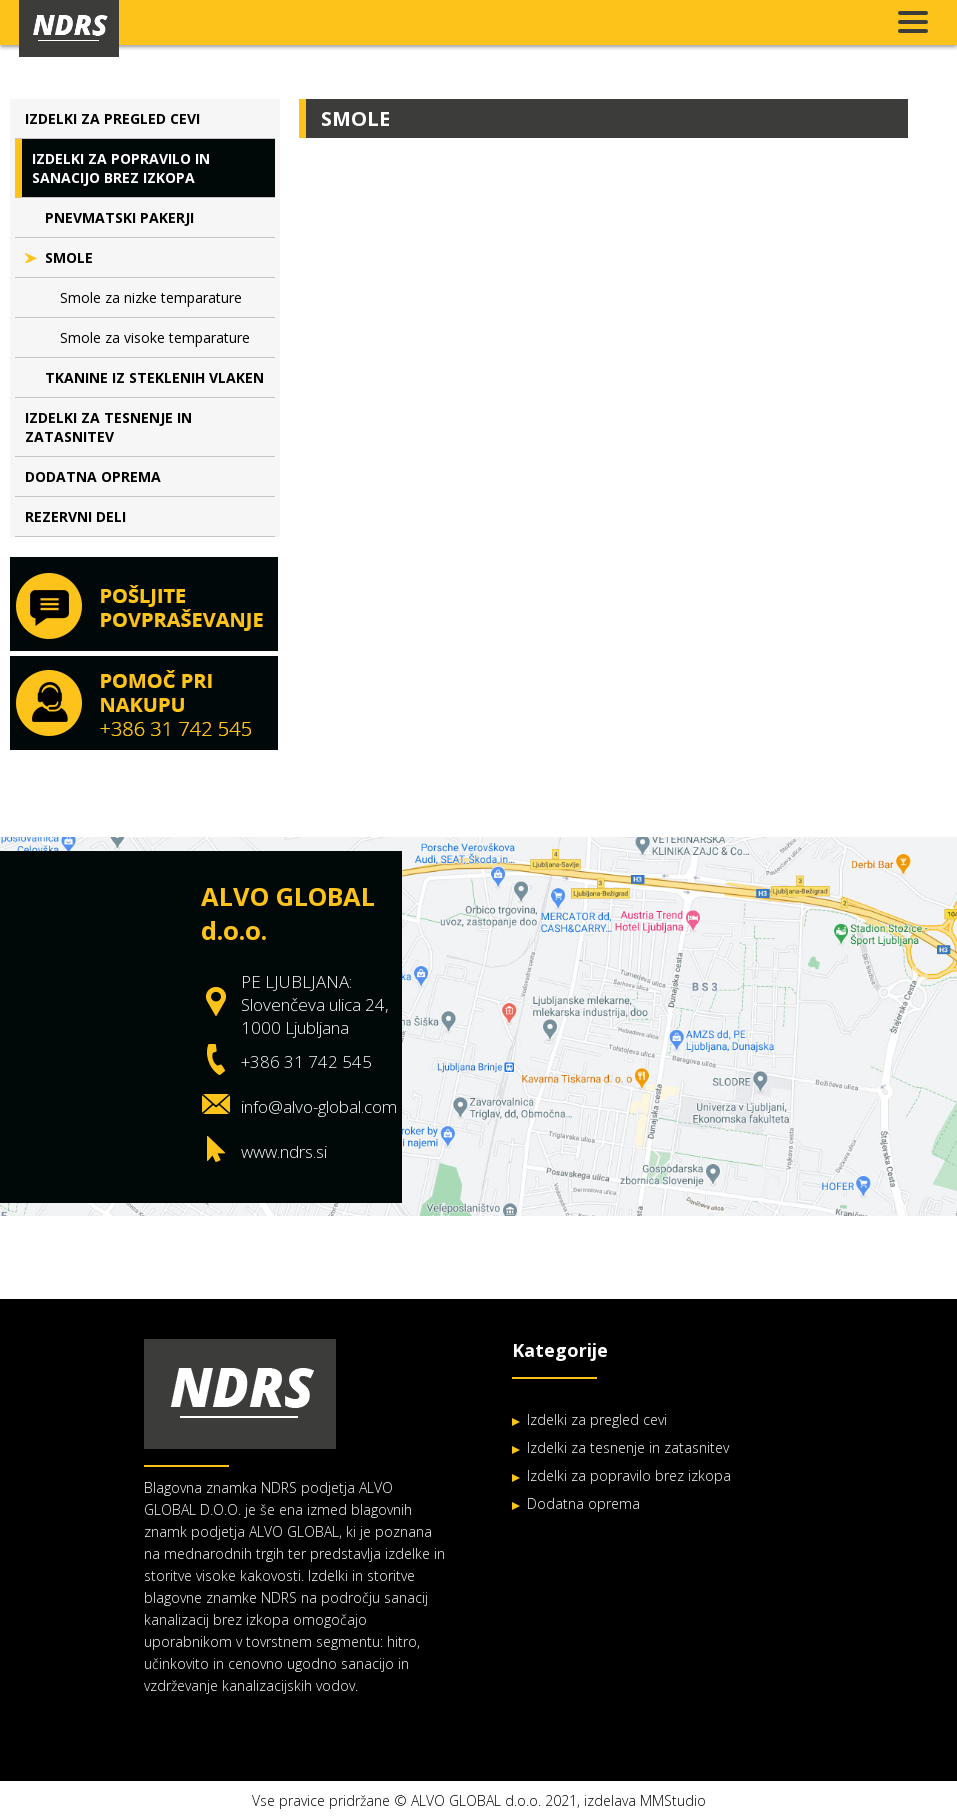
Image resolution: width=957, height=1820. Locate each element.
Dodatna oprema (93, 476)
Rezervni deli (75, 516)
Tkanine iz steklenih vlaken (154, 377)
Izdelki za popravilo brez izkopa (629, 1475)
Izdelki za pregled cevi (112, 118)
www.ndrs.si (284, 1151)
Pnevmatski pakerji (119, 217)
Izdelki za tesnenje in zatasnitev (108, 427)
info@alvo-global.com (319, 1106)
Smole (69, 257)
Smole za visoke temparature (155, 337)
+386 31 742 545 (306, 1061)
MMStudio (673, 1800)
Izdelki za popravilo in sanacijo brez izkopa (121, 168)
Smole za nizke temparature (151, 297)
